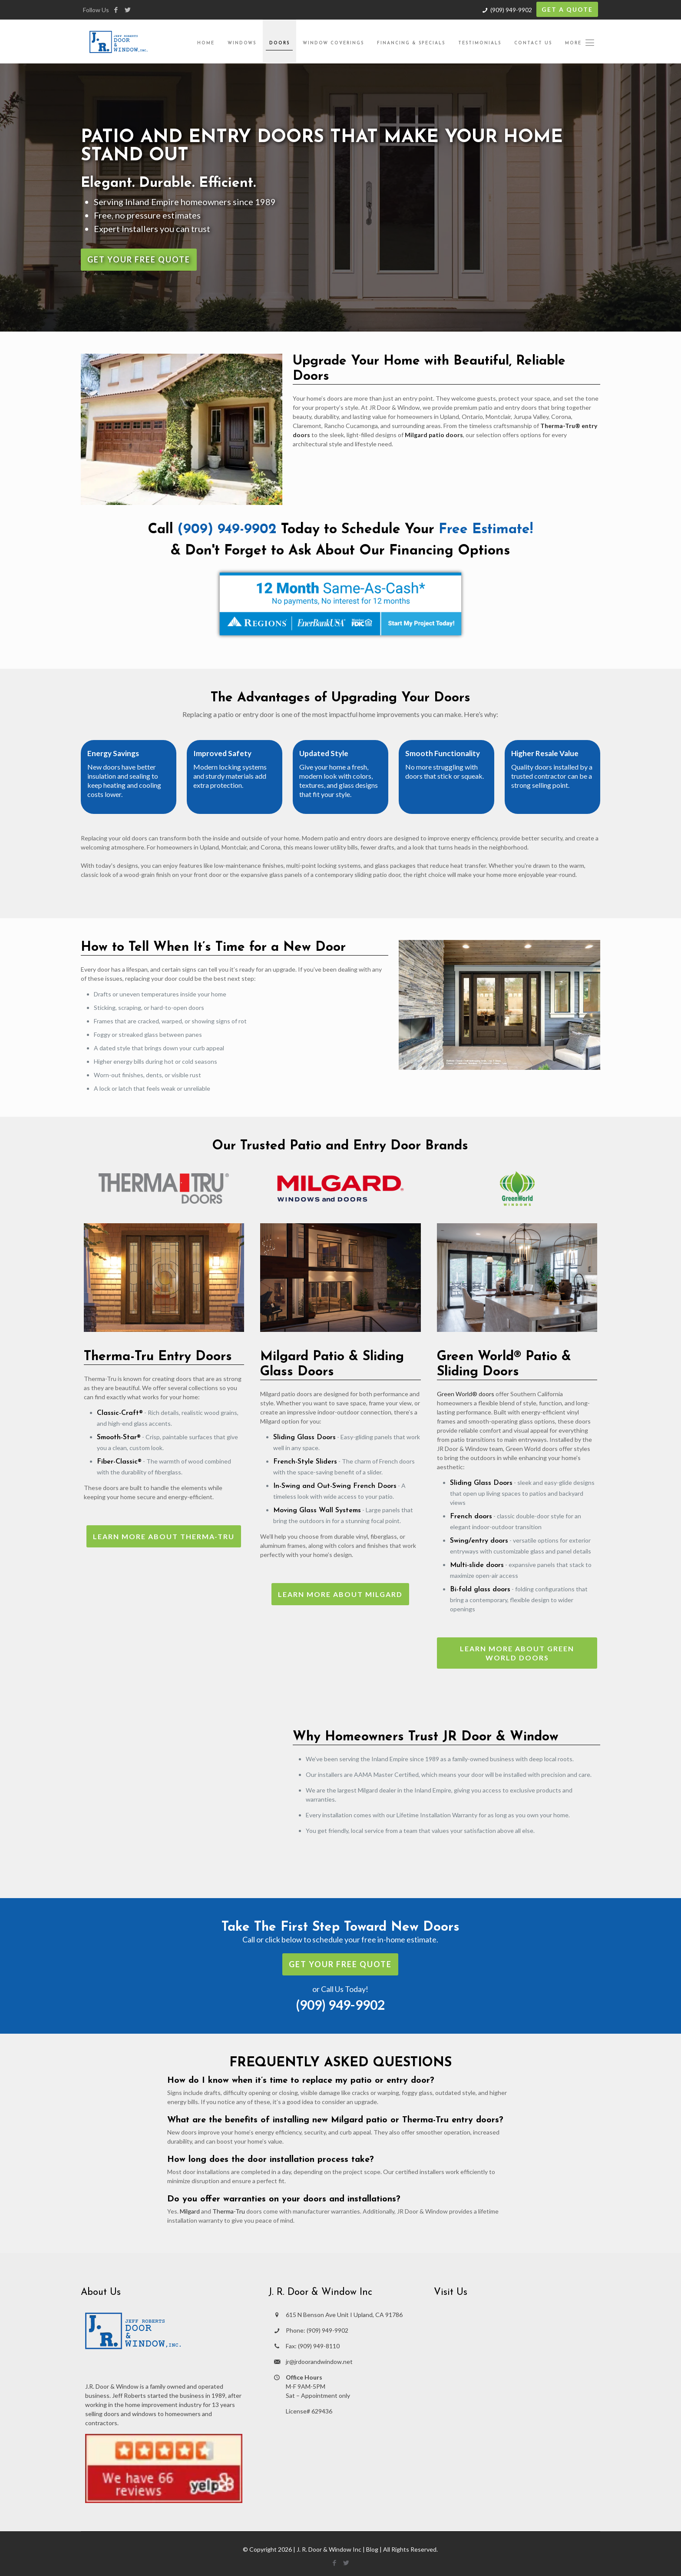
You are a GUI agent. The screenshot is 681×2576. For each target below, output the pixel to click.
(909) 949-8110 (319, 2346)
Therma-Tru (228, 2211)
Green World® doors (465, 1394)
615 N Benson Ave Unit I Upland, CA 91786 (344, 2314)
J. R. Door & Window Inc (329, 2549)
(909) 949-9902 (511, 9)
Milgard (190, 2211)
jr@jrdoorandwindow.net (319, 2361)
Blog (372, 2549)
